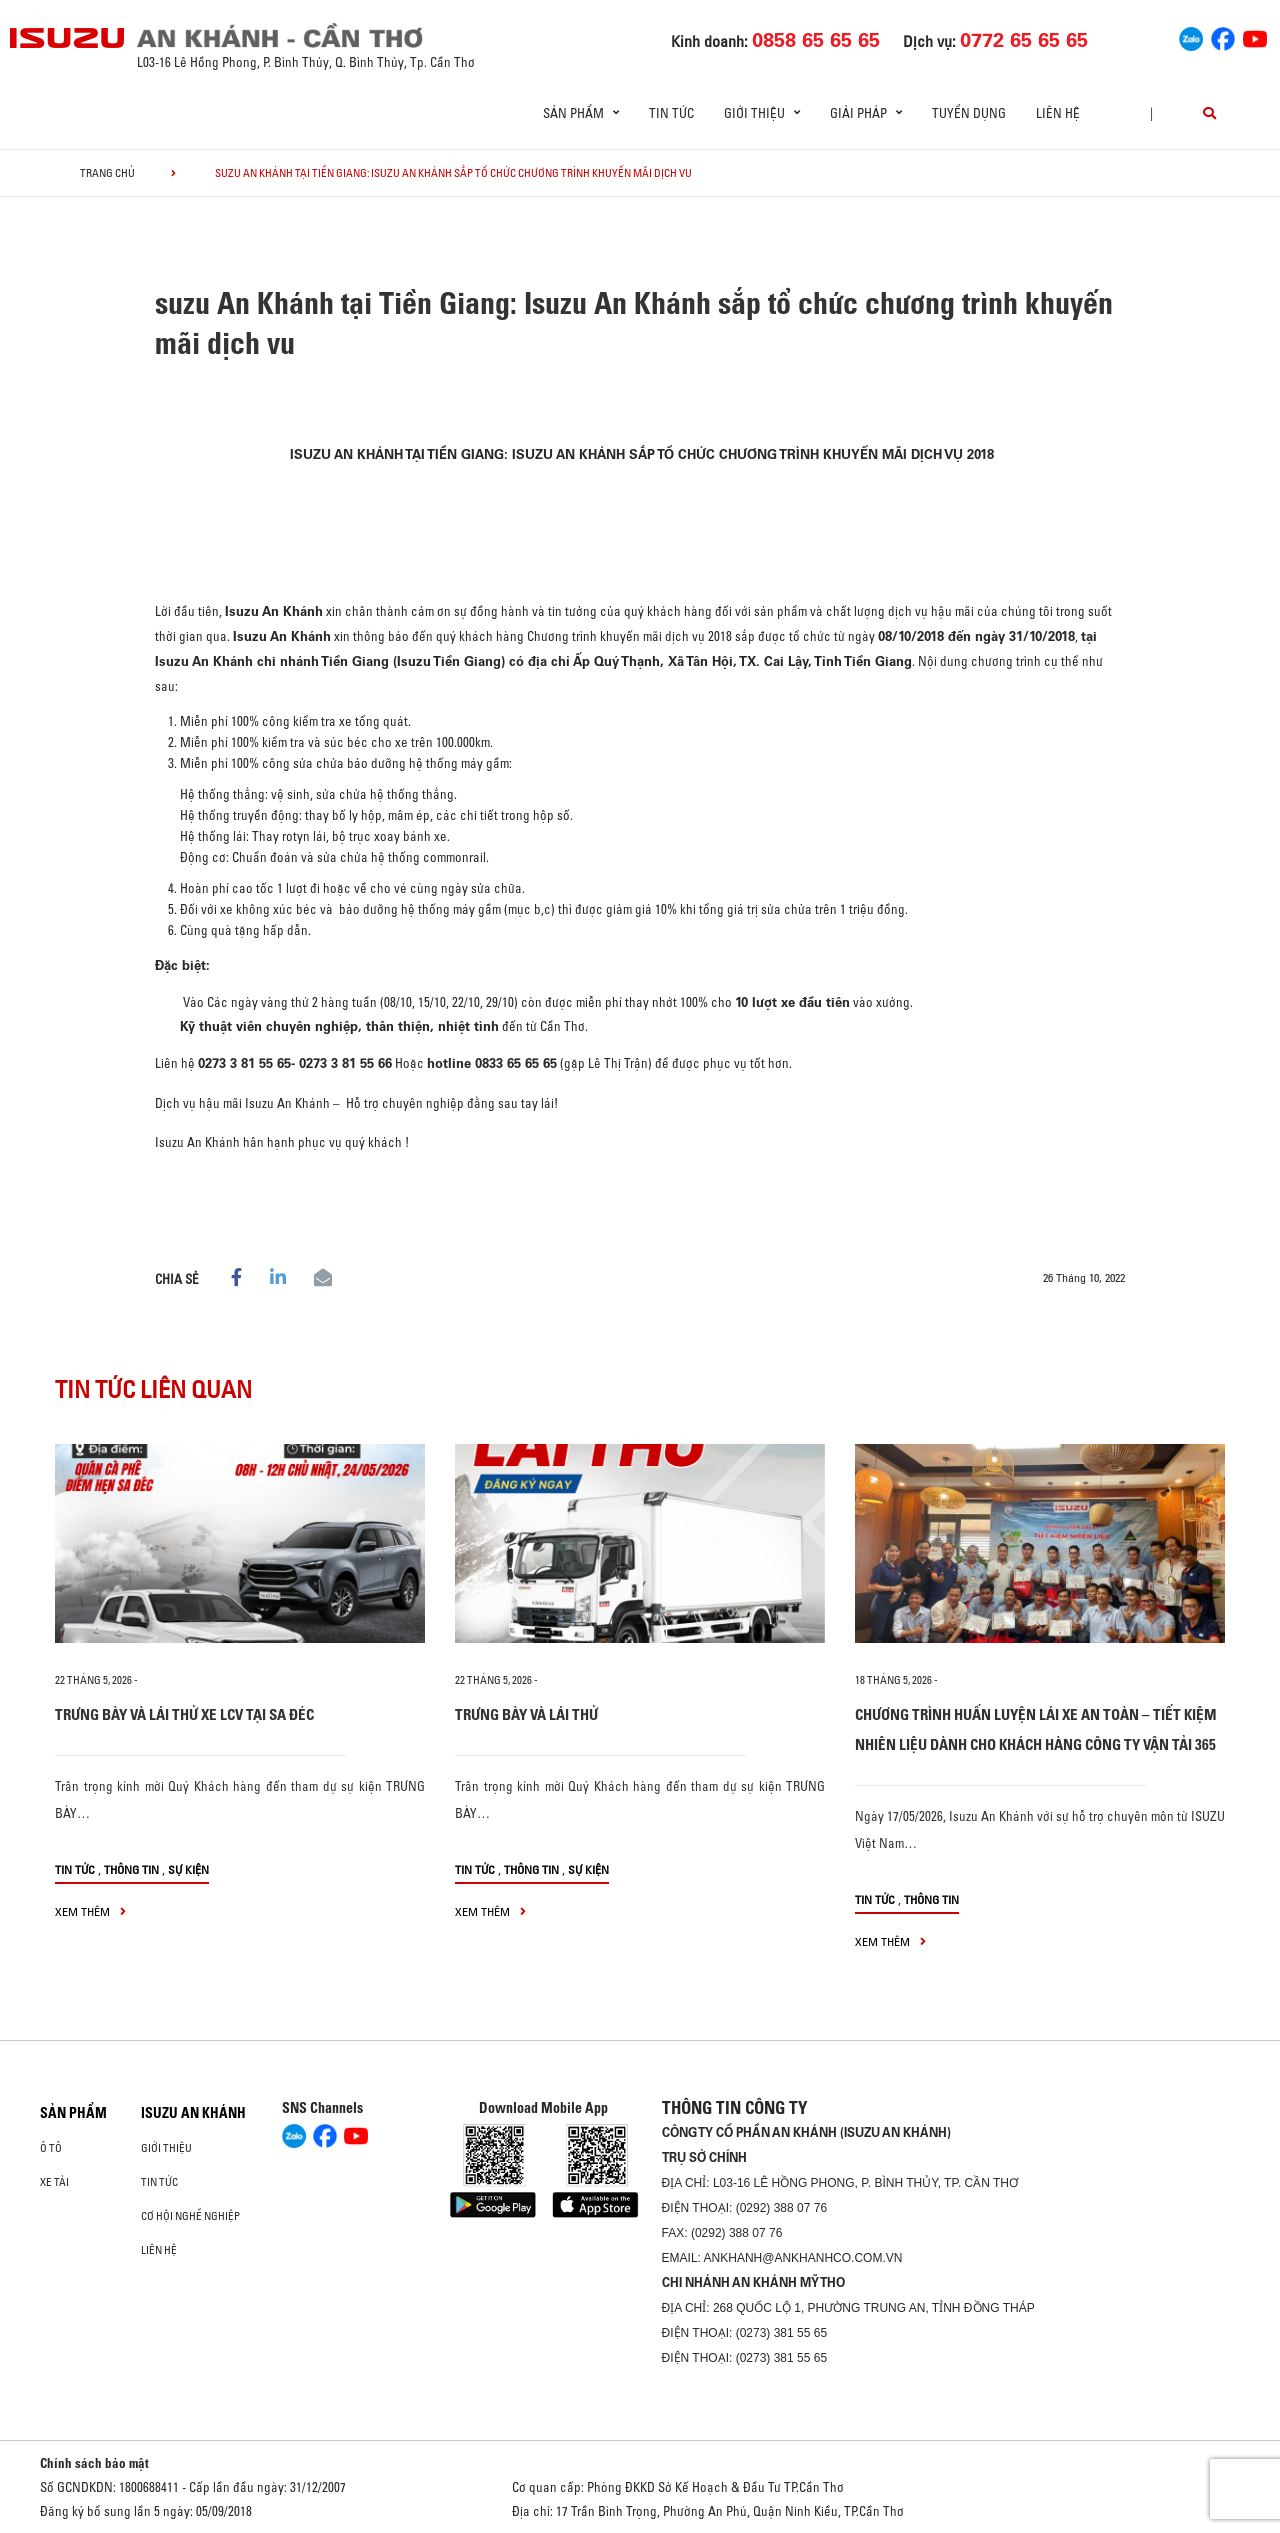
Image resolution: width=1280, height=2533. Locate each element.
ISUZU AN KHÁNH (193, 2113)
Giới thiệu (166, 2148)
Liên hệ (1058, 113)
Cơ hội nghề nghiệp (190, 2216)
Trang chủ (107, 173)
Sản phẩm (73, 2113)
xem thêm (90, 1911)
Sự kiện (188, 1869)
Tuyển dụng (969, 113)
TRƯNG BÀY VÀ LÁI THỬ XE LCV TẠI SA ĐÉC (184, 1714)
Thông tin (131, 1869)
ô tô (51, 2148)
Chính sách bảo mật (94, 2463)
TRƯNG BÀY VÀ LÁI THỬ (526, 1714)
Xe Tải (54, 2182)
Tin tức (671, 113)
